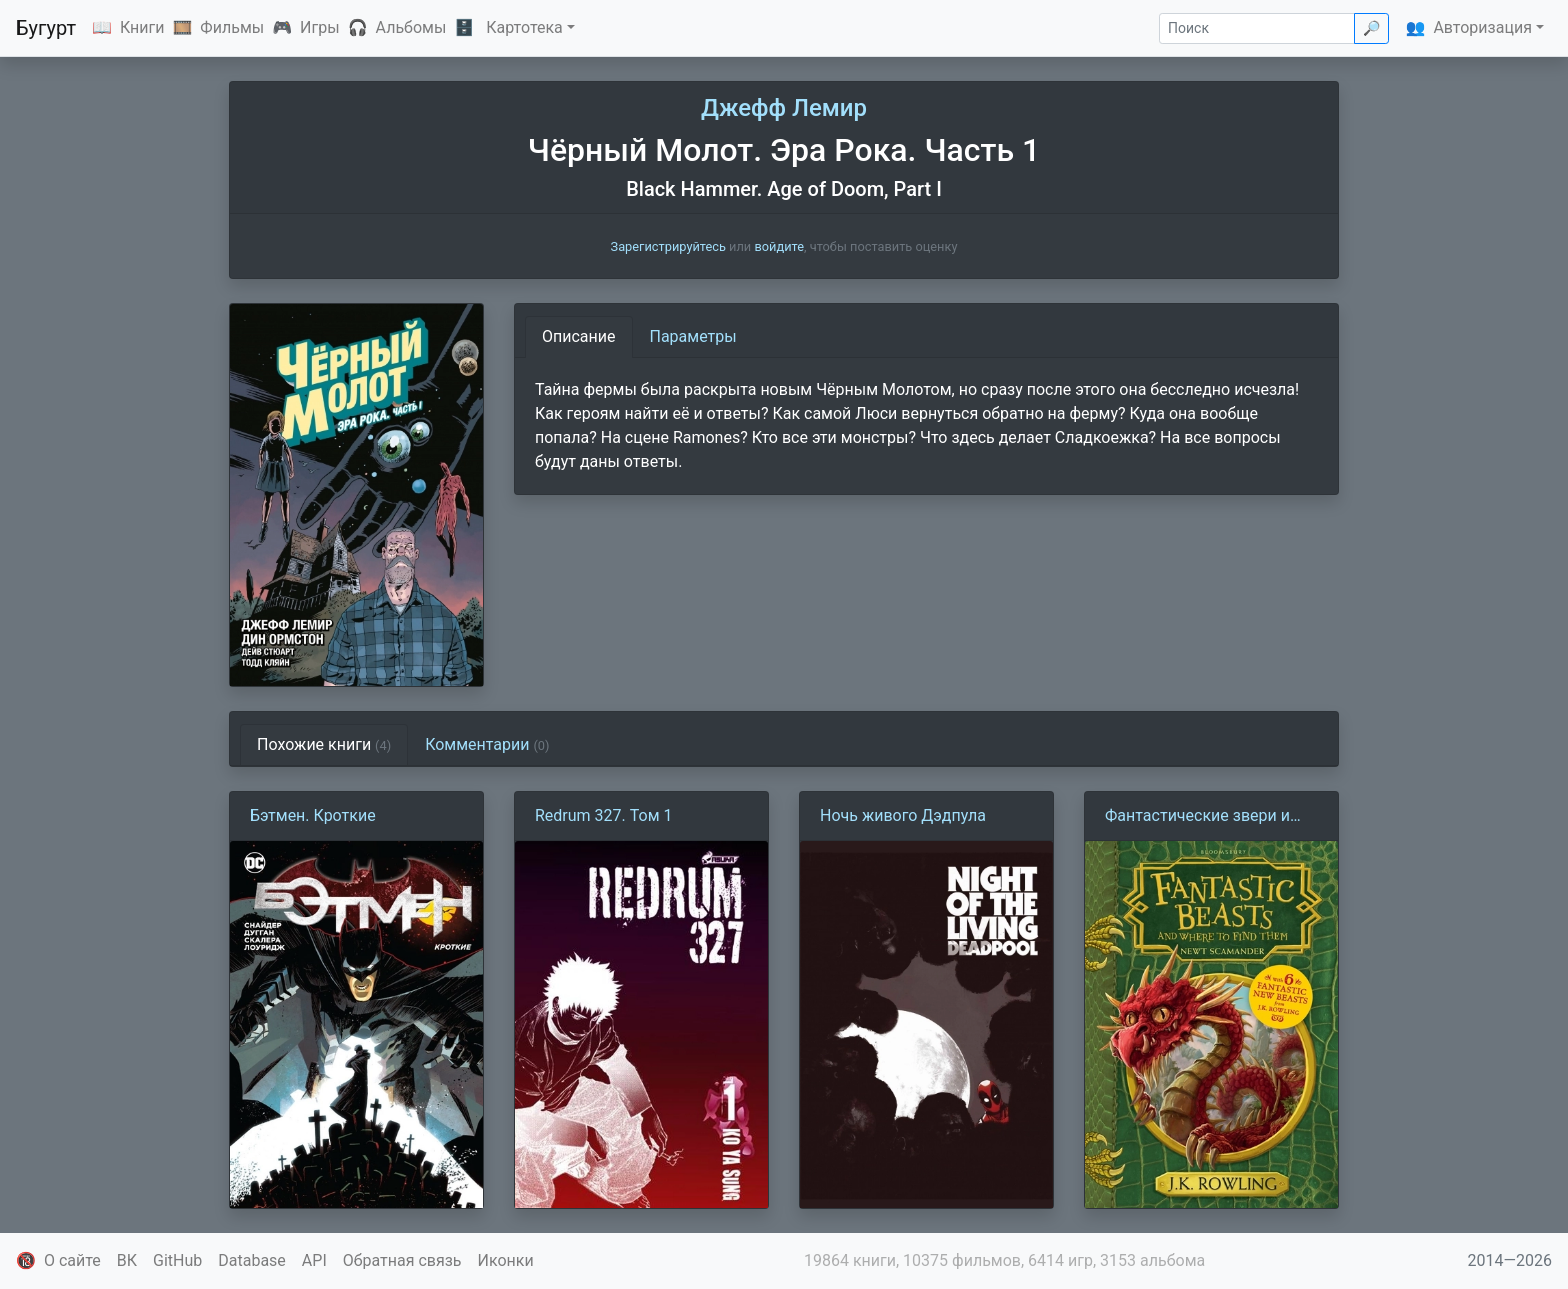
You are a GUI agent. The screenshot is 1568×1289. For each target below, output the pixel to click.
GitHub (177, 1260)
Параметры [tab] (693, 336)
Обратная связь (402, 1260)
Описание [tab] (579, 336)
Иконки (506, 1260)
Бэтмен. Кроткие (313, 815)
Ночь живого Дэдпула (903, 815)
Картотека (524, 27)
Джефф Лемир (784, 108)
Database (252, 1260)
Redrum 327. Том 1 (604, 815)
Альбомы (411, 27)
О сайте (72, 1260)
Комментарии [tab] (487, 744)
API (314, 1260)
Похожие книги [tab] (324, 744)
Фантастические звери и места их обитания (1197, 817)
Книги (142, 27)
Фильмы (232, 27)
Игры (320, 27)
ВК (127, 1260)
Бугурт (46, 28)
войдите (779, 246)
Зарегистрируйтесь (668, 246)
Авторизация (1482, 27)
